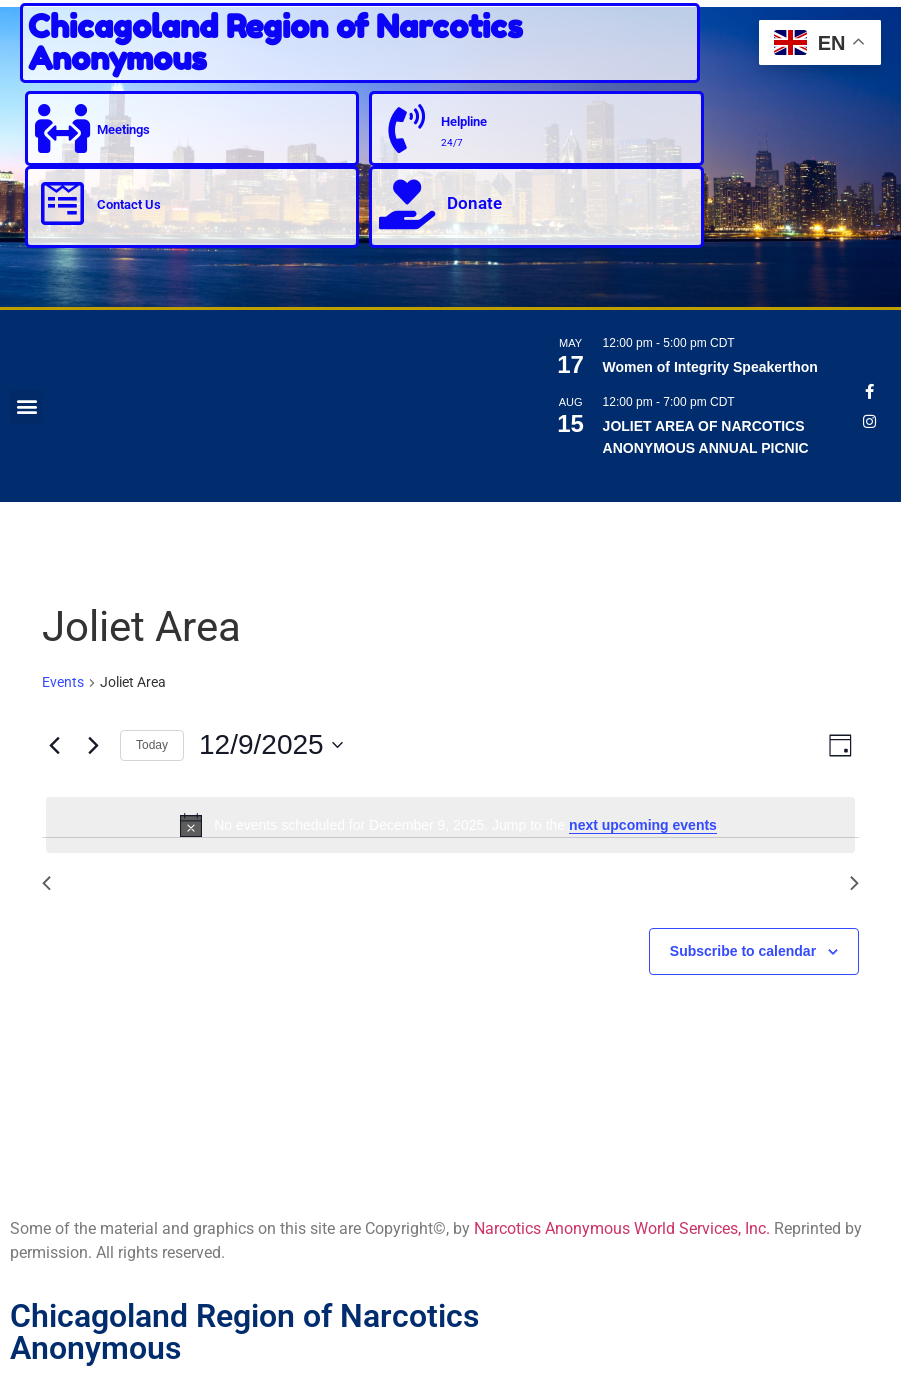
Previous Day (101, 882)
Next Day (814, 882)
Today (152, 745)
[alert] (450, 825)
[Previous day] (54, 745)
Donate (474, 203)
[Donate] (407, 204)
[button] (26, 406)
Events (63, 682)
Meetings (124, 128)
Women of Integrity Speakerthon (710, 367)
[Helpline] (407, 128)
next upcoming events (643, 825)
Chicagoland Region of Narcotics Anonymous (275, 42)
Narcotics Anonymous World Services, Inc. (622, 1228)
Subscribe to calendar (743, 951)
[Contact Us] (63, 204)
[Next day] (93, 745)
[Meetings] (63, 128)
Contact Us (130, 204)
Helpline (465, 121)
